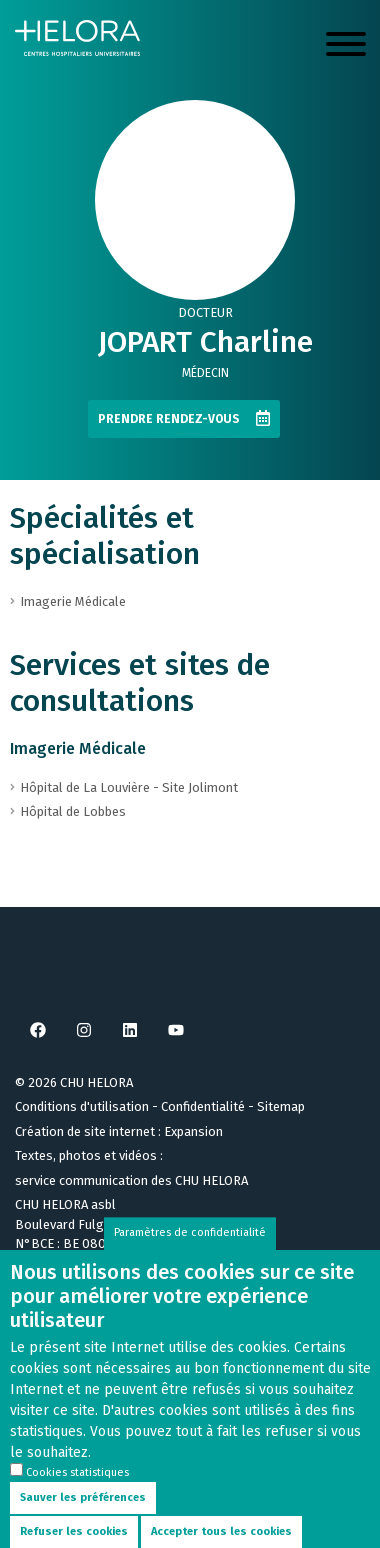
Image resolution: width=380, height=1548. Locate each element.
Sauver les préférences (83, 1515)
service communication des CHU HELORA (131, 1180)
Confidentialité (203, 1106)
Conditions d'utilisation (82, 1106)
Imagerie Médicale (78, 748)
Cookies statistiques (77, 1490)
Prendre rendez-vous (169, 419)
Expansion (193, 1131)
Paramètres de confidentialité (190, 1250)
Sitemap (281, 1106)
